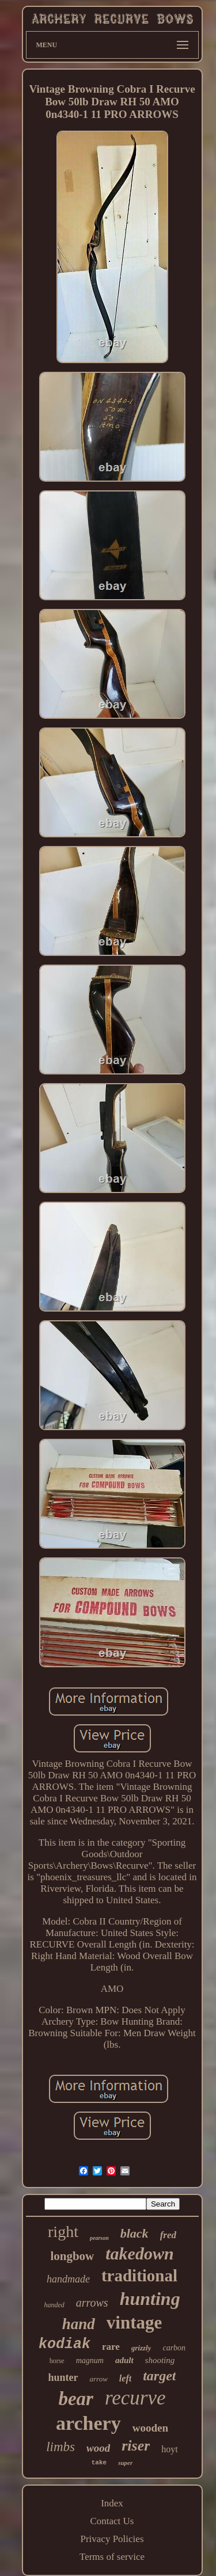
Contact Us (112, 2521)
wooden (150, 2428)
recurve (135, 2398)
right (63, 2231)
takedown (139, 2253)
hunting (150, 2298)
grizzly (141, 2347)
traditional (139, 2275)
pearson (99, 2238)
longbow (72, 2256)
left (125, 2378)
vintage (134, 2322)
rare (111, 2346)
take (99, 2462)
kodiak (64, 2344)
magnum (90, 2360)
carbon (173, 2347)
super (125, 2462)
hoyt (169, 2449)
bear (75, 2398)
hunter (63, 2377)
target (159, 2375)
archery (88, 2423)
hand (78, 2324)
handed (54, 2305)
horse (57, 2361)
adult (124, 2360)
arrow (99, 2379)
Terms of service (112, 2556)
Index (112, 2503)
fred (168, 2235)
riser (136, 2445)
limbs (60, 2447)
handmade (68, 2279)
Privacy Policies (111, 2538)
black (134, 2233)
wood (98, 2448)
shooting (160, 2360)
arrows (92, 2302)
